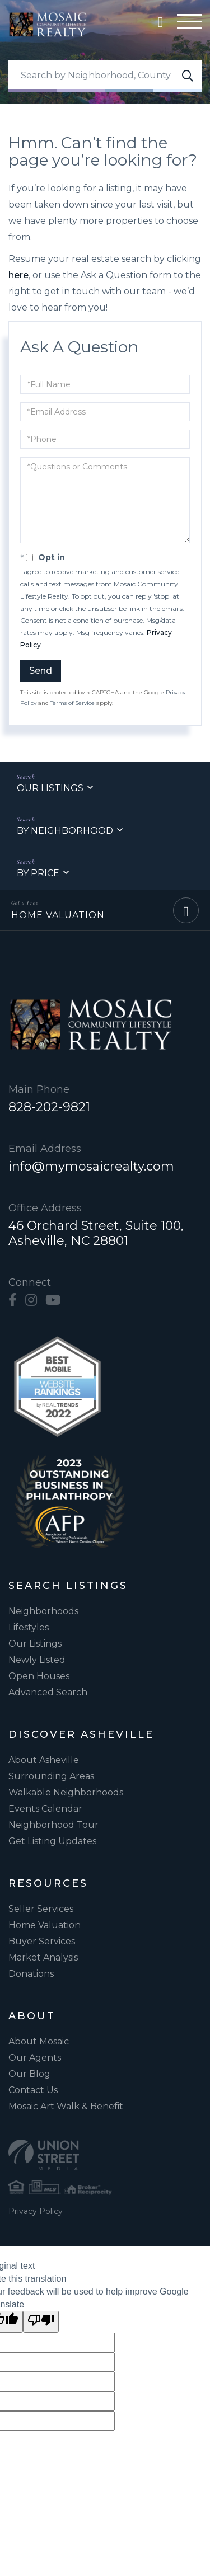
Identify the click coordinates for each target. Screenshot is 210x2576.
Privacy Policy (35, 2211)
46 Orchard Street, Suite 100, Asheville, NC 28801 (96, 1233)
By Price (38, 873)
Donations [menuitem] (31, 1973)
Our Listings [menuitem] (35, 1643)
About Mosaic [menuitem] (38, 2041)
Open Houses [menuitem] (38, 1676)
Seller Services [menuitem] (40, 1908)
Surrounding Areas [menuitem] (51, 1776)
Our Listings (50, 788)
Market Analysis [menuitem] (43, 1957)
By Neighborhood (65, 830)
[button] (188, 76)
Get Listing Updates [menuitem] (52, 1841)
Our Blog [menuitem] (29, 2074)
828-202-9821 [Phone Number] (49, 1107)
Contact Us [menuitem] (33, 2090)
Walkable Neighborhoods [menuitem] (65, 1792)
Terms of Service (72, 703)
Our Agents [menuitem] (34, 2057)
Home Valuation (58, 915)
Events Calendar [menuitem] (45, 1808)
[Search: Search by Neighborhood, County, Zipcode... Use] (105, 76)
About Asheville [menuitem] (43, 1760)
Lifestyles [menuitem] (28, 1627)
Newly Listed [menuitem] (37, 1659)
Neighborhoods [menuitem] (43, 1611)
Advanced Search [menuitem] (47, 1692)
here (18, 275)
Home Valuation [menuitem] (44, 1925)
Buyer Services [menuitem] (41, 1941)
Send (40, 670)
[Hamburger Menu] (189, 24)
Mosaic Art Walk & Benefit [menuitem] (65, 2106)
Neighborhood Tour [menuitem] (53, 1825)
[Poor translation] (41, 2322)
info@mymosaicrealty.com (91, 1166)
